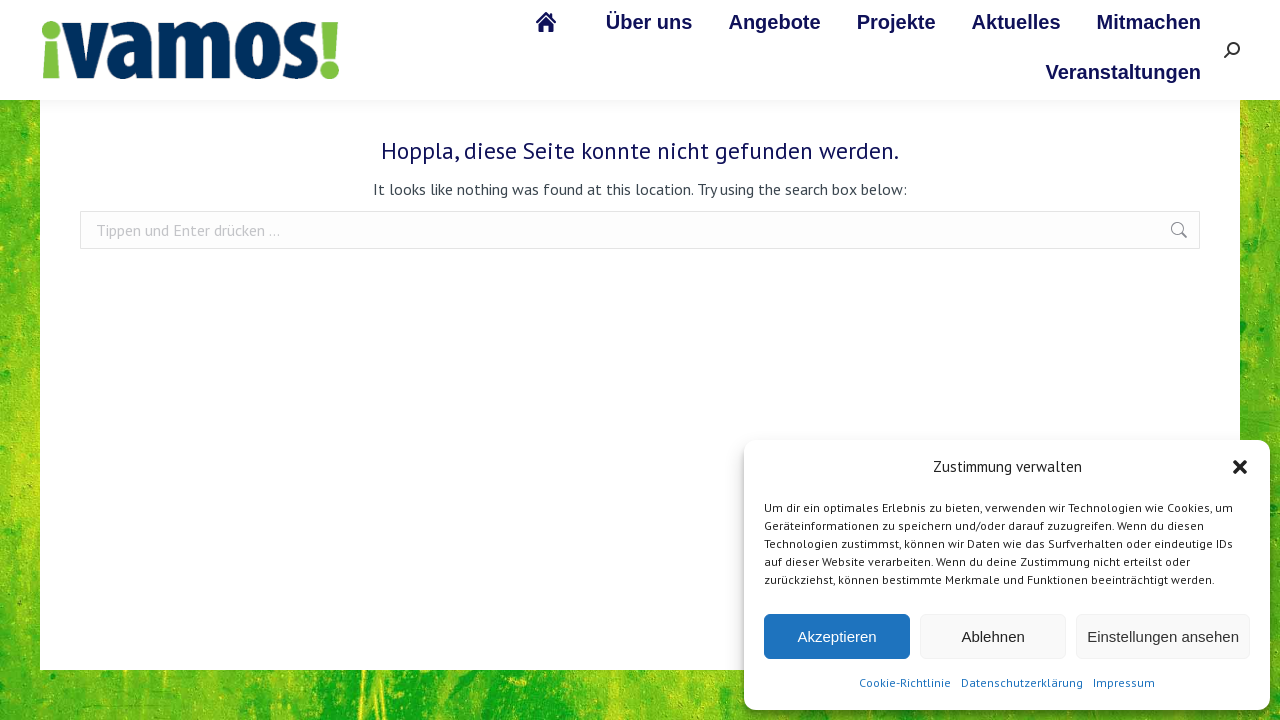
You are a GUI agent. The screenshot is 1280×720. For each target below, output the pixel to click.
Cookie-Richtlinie (905, 682)
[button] (1240, 467)
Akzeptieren (836, 636)
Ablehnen (992, 636)
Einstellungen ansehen (1163, 636)
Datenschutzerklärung (1022, 682)
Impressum (1124, 682)
